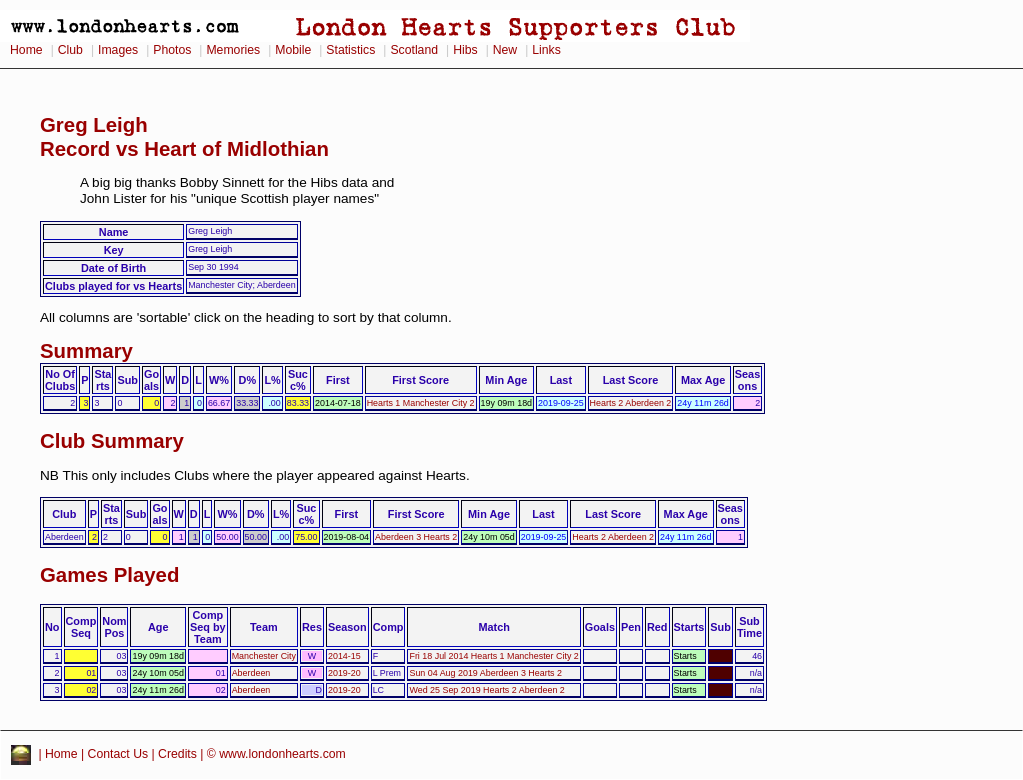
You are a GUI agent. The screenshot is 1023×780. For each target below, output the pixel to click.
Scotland (414, 50)
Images (118, 50)
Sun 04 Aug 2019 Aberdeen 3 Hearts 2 (485, 673)
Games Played (109, 575)
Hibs (465, 50)
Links (546, 50)
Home (26, 50)
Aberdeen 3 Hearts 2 (416, 537)
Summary (86, 351)
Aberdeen (251, 673)
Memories (233, 50)
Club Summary (112, 441)
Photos (172, 50)
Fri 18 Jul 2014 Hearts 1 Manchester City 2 (493, 656)
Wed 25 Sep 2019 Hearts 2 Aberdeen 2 (486, 690)
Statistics (350, 50)
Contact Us (118, 754)
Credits (177, 754)
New (505, 50)
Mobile (293, 50)
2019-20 (344, 673)
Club (70, 50)
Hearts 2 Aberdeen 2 (631, 403)
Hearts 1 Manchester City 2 (421, 403)
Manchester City (264, 656)
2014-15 (344, 656)
